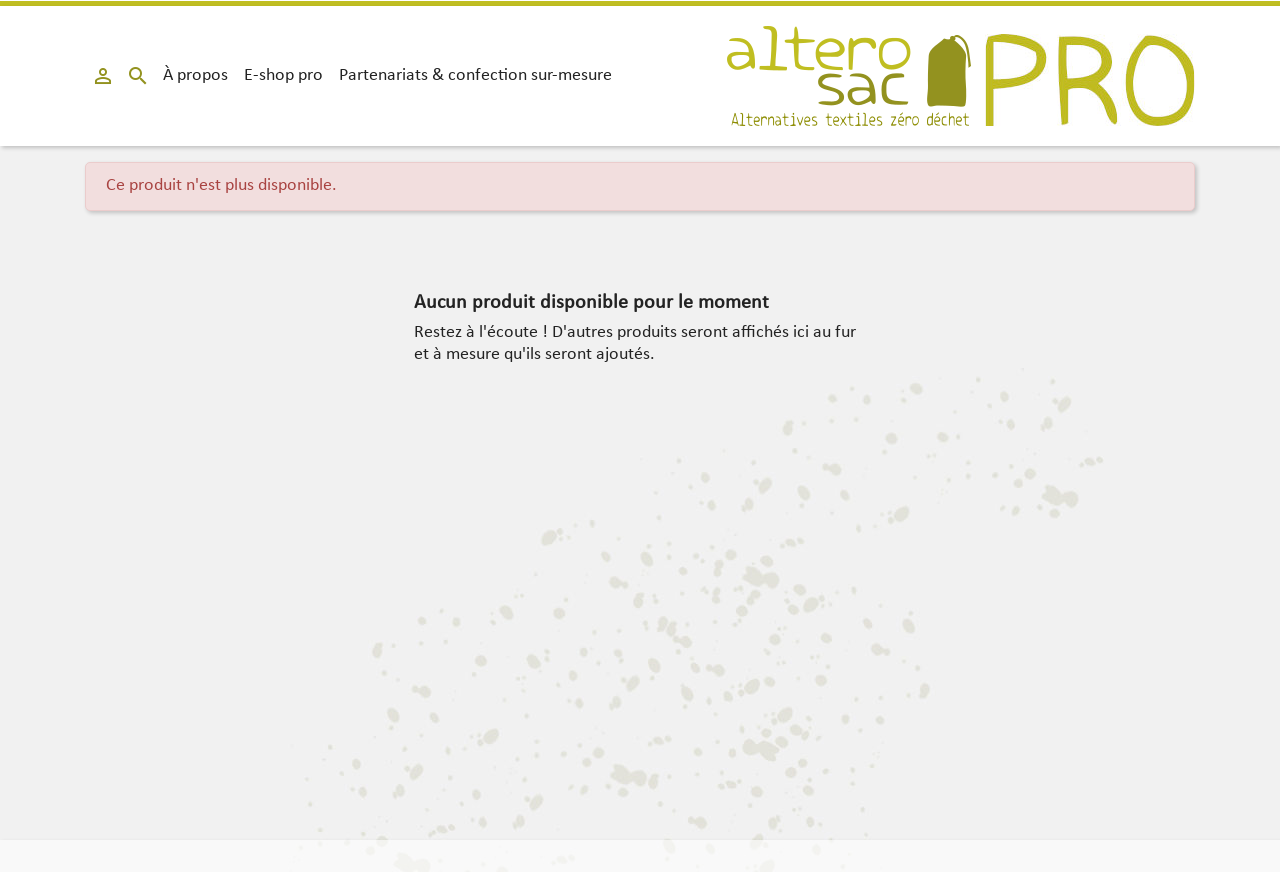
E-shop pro (283, 75)
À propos (195, 75)
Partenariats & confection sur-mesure (475, 75)
